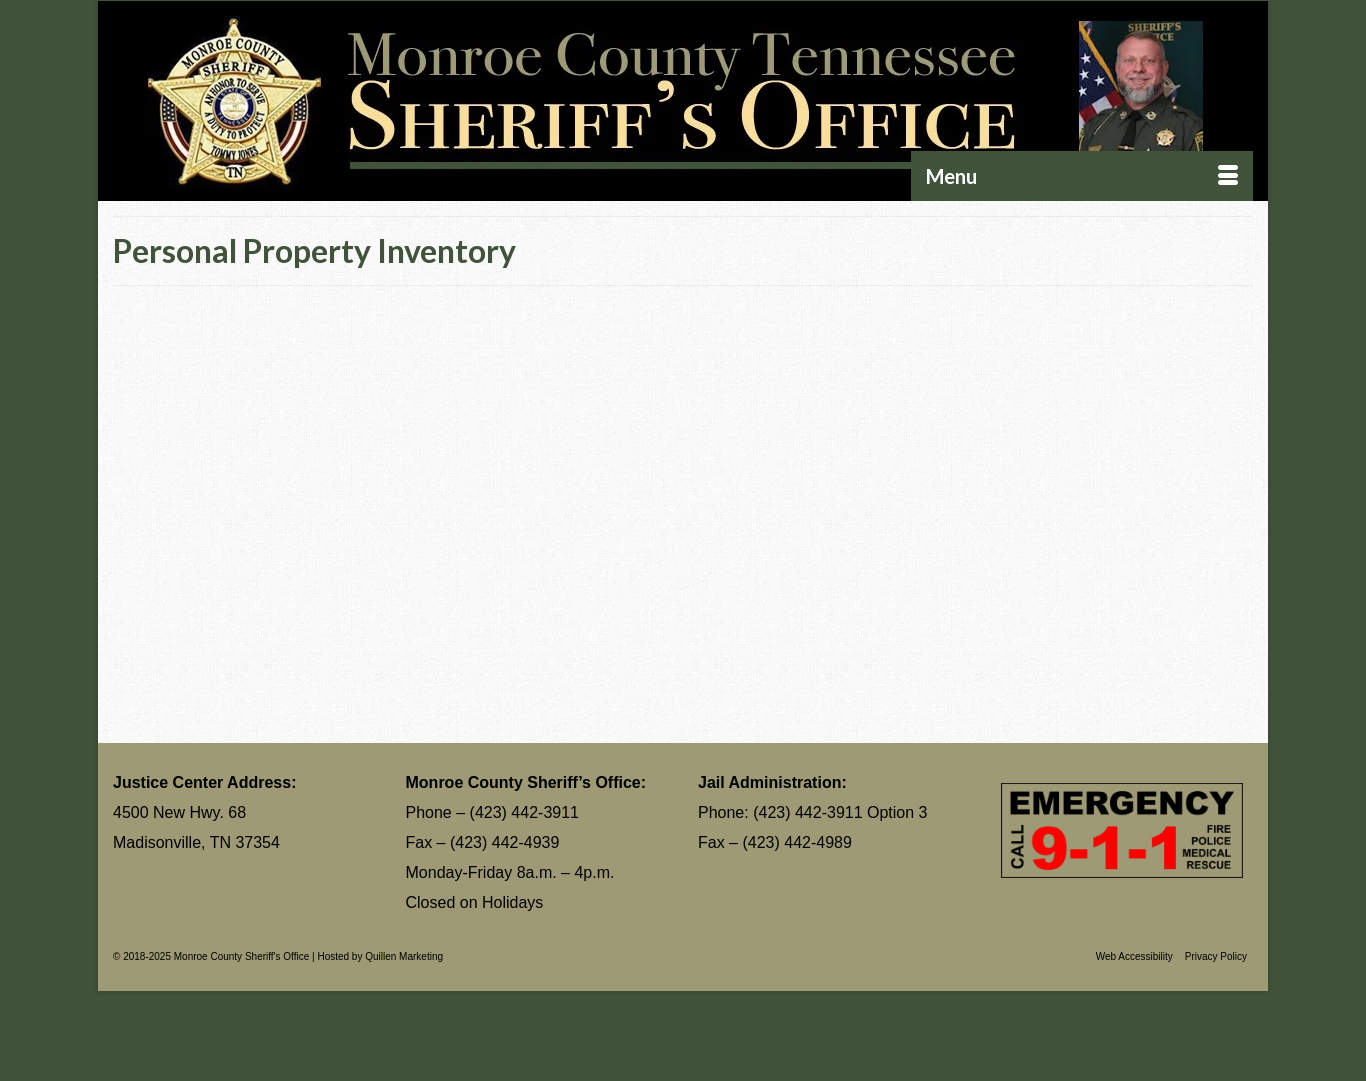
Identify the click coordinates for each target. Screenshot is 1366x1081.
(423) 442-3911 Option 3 (840, 812)
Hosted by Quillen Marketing (380, 956)
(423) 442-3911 (524, 812)
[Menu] (1082, 176)
